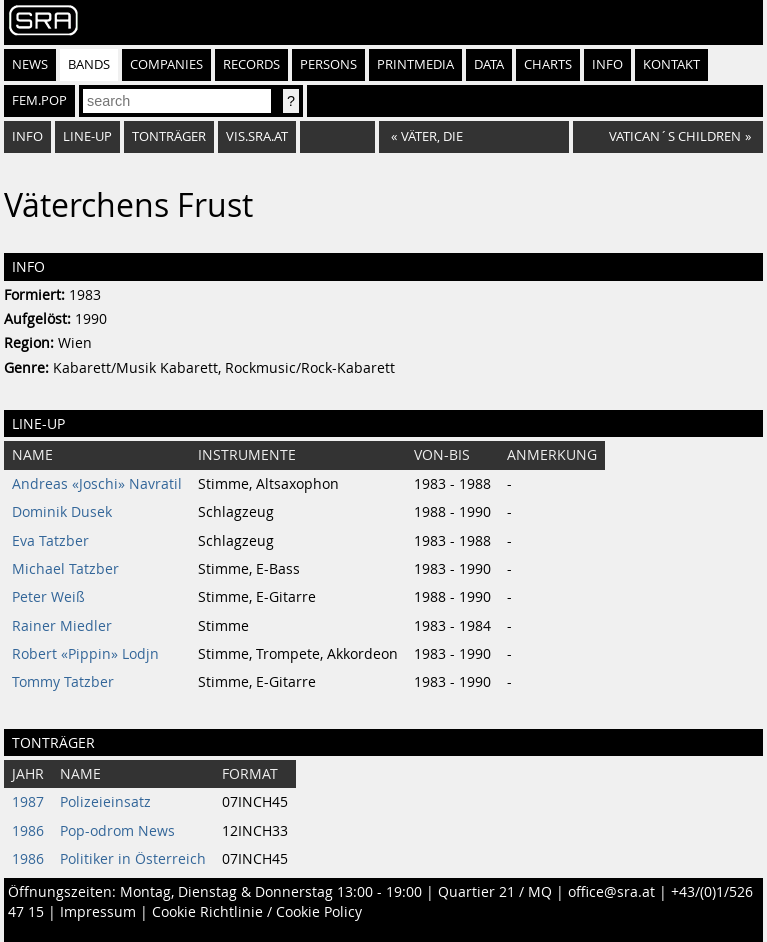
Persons (328, 64)
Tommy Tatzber (63, 682)
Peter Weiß (48, 597)
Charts (548, 64)
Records (251, 64)
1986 (28, 831)
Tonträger (169, 136)
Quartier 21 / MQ (495, 892)
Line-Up (87, 136)
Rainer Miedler (62, 626)
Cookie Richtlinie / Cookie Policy (257, 912)
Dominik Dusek (62, 512)
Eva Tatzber (50, 541)
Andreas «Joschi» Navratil (97, 484)
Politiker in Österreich (133, 859)
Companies (166, 64)
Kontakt (671, 64)
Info (607, 64)
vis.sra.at (257, 136)
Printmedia (415, 64)
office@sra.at (611, 892)
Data (489, 64)
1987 (28, 802)
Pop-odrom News (117, 831)
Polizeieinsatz (105, 802)
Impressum (98, 912)
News (30, 64)
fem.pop (39, 100)
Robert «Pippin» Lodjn (85, 654)
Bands (89, 64)
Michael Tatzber (65, 569)
